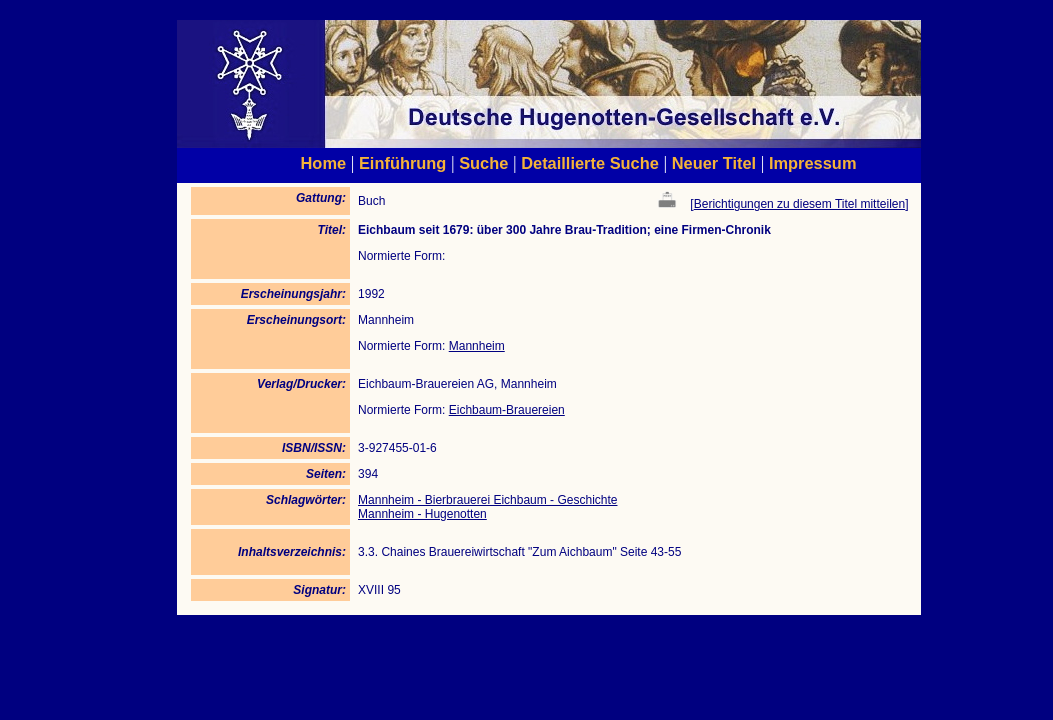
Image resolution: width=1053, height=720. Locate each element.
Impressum (813, 163)
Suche (483, 163)
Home (324, 163)
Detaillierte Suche (590, 163)
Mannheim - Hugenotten (422, 514)
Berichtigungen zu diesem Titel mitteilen (799, 204)
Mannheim (477, 346)
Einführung (402, 163)
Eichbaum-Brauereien (507, 410)
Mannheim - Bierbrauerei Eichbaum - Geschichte (487, 500)
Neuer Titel (714, 163)
